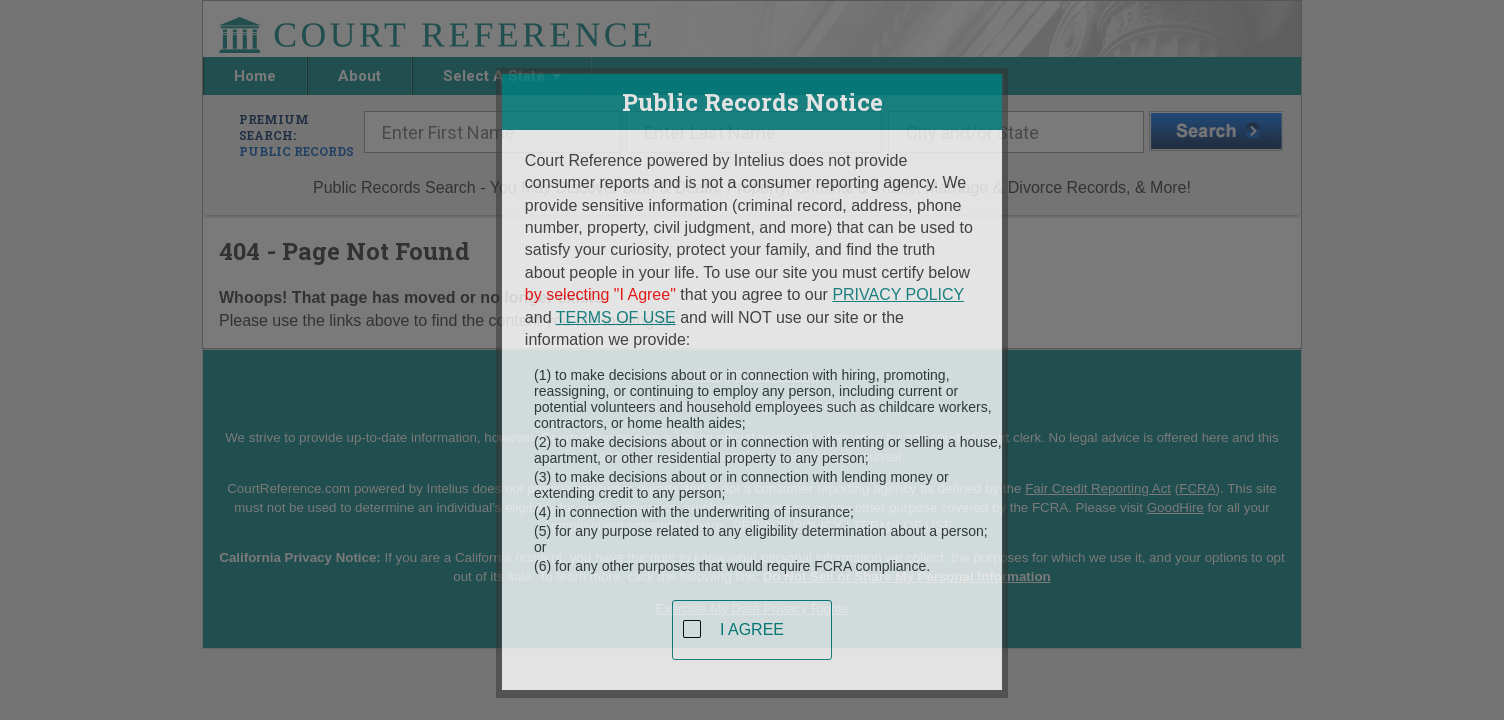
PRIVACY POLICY (898, 287)
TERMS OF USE (616, 309)
